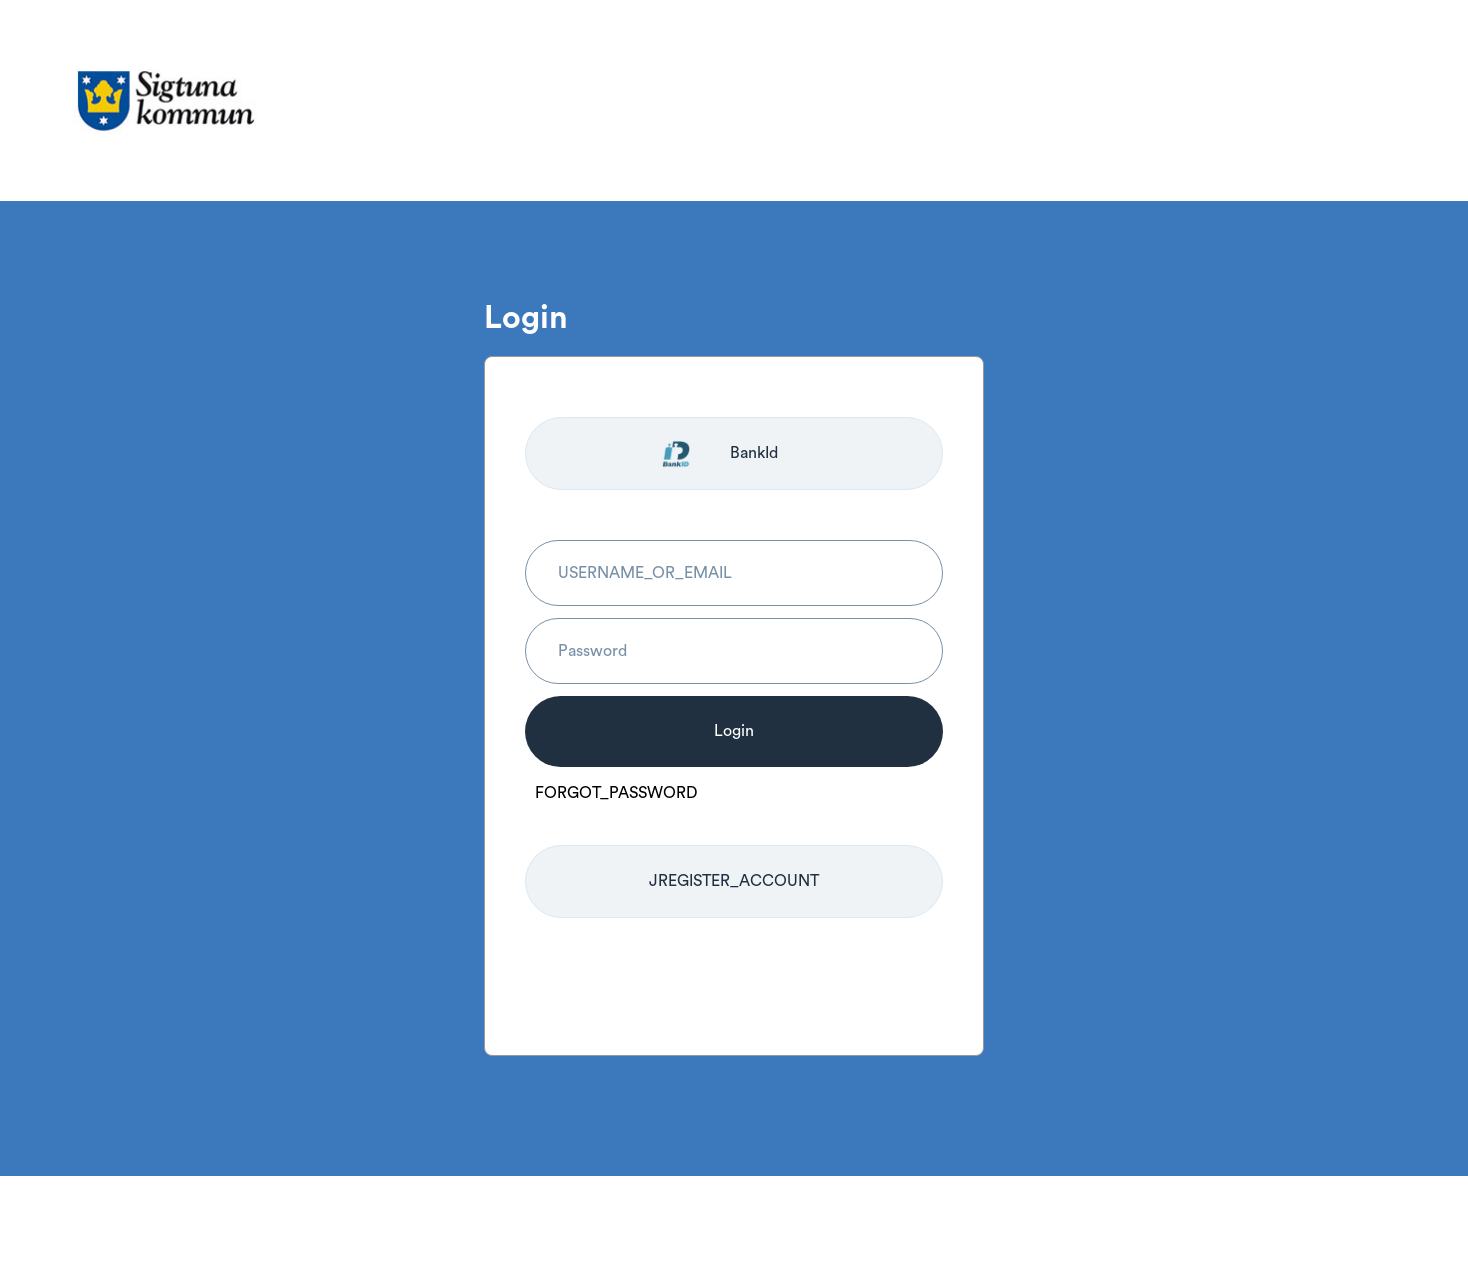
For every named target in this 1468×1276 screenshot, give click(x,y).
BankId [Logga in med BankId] (754, 453)
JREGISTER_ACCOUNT (734, 881)
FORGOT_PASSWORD (616, 793)
